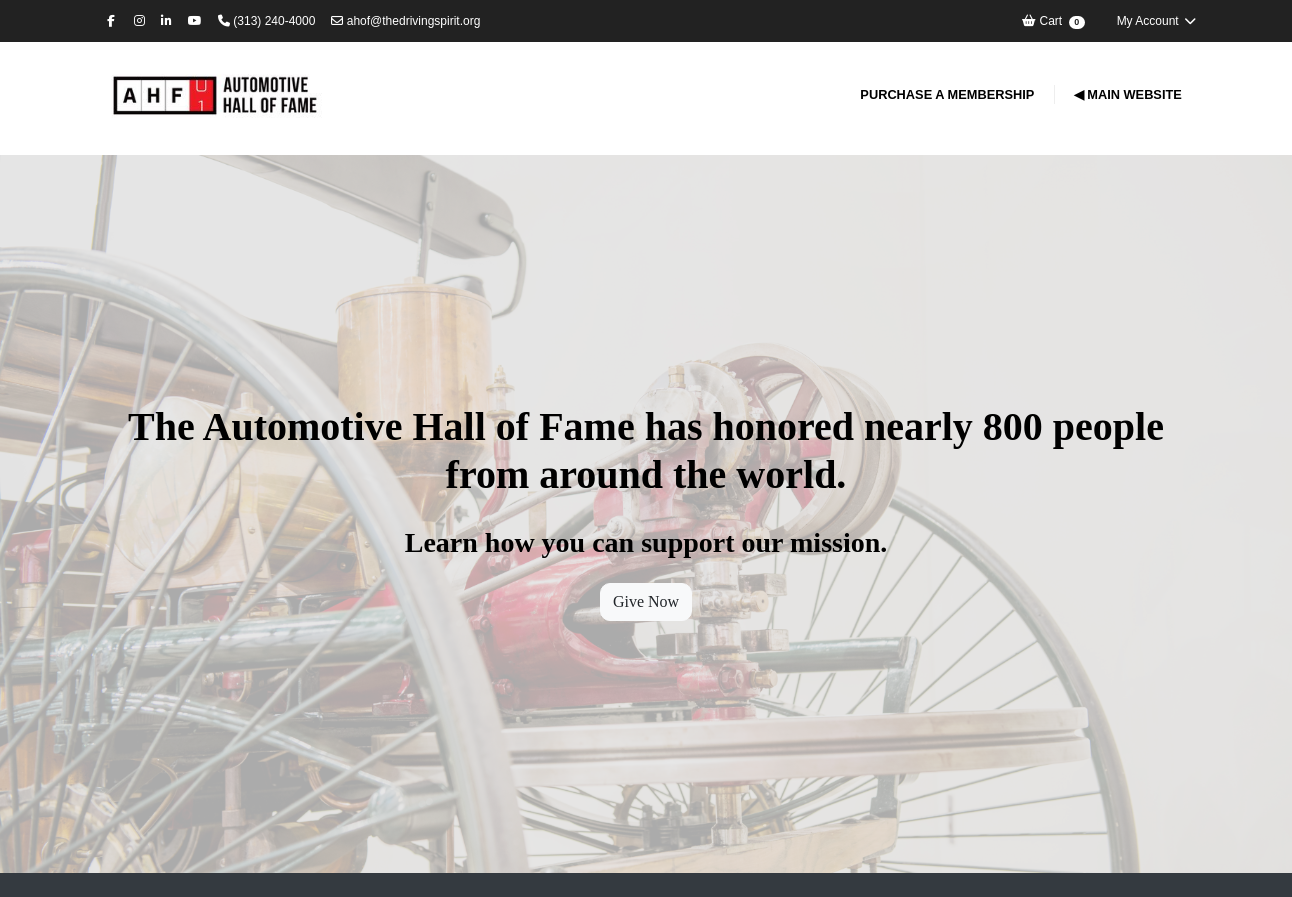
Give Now (646, 601)
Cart (1052, 21)
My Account (1157, 21)
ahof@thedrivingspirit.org (405, 21)
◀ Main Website (1128, 94)
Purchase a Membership (947, 94)
